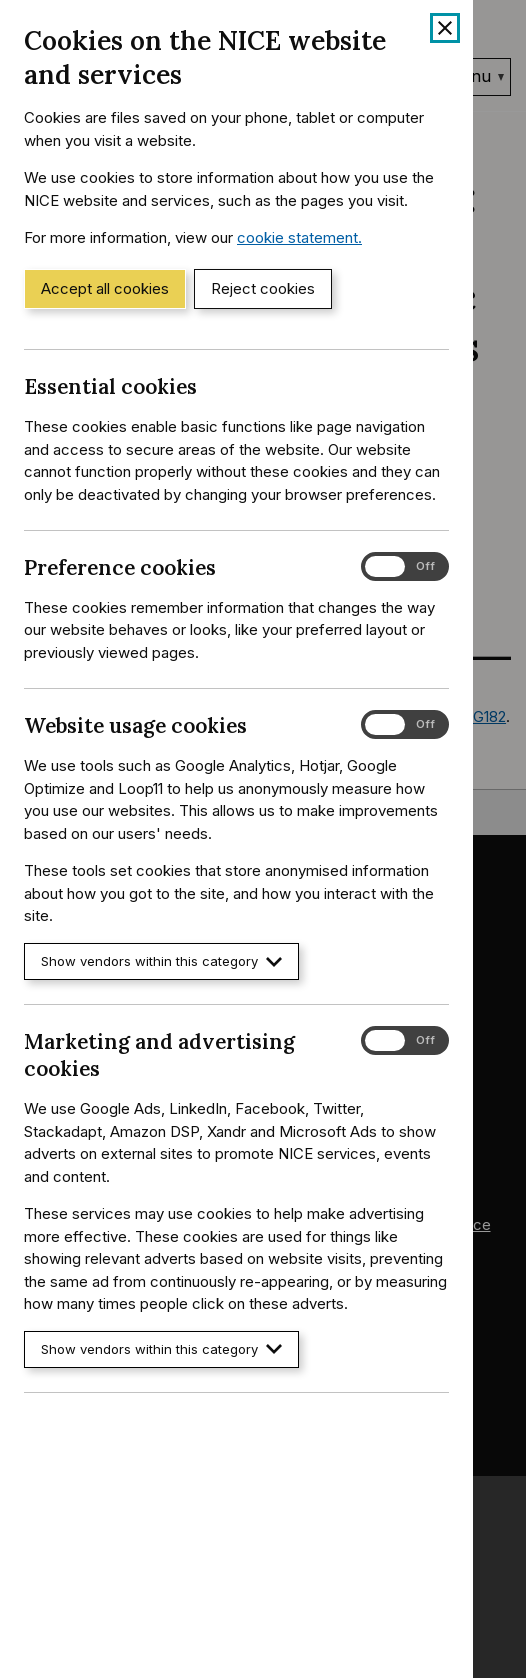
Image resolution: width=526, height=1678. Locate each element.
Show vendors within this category (161, 961)
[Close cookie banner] (445, 28)
